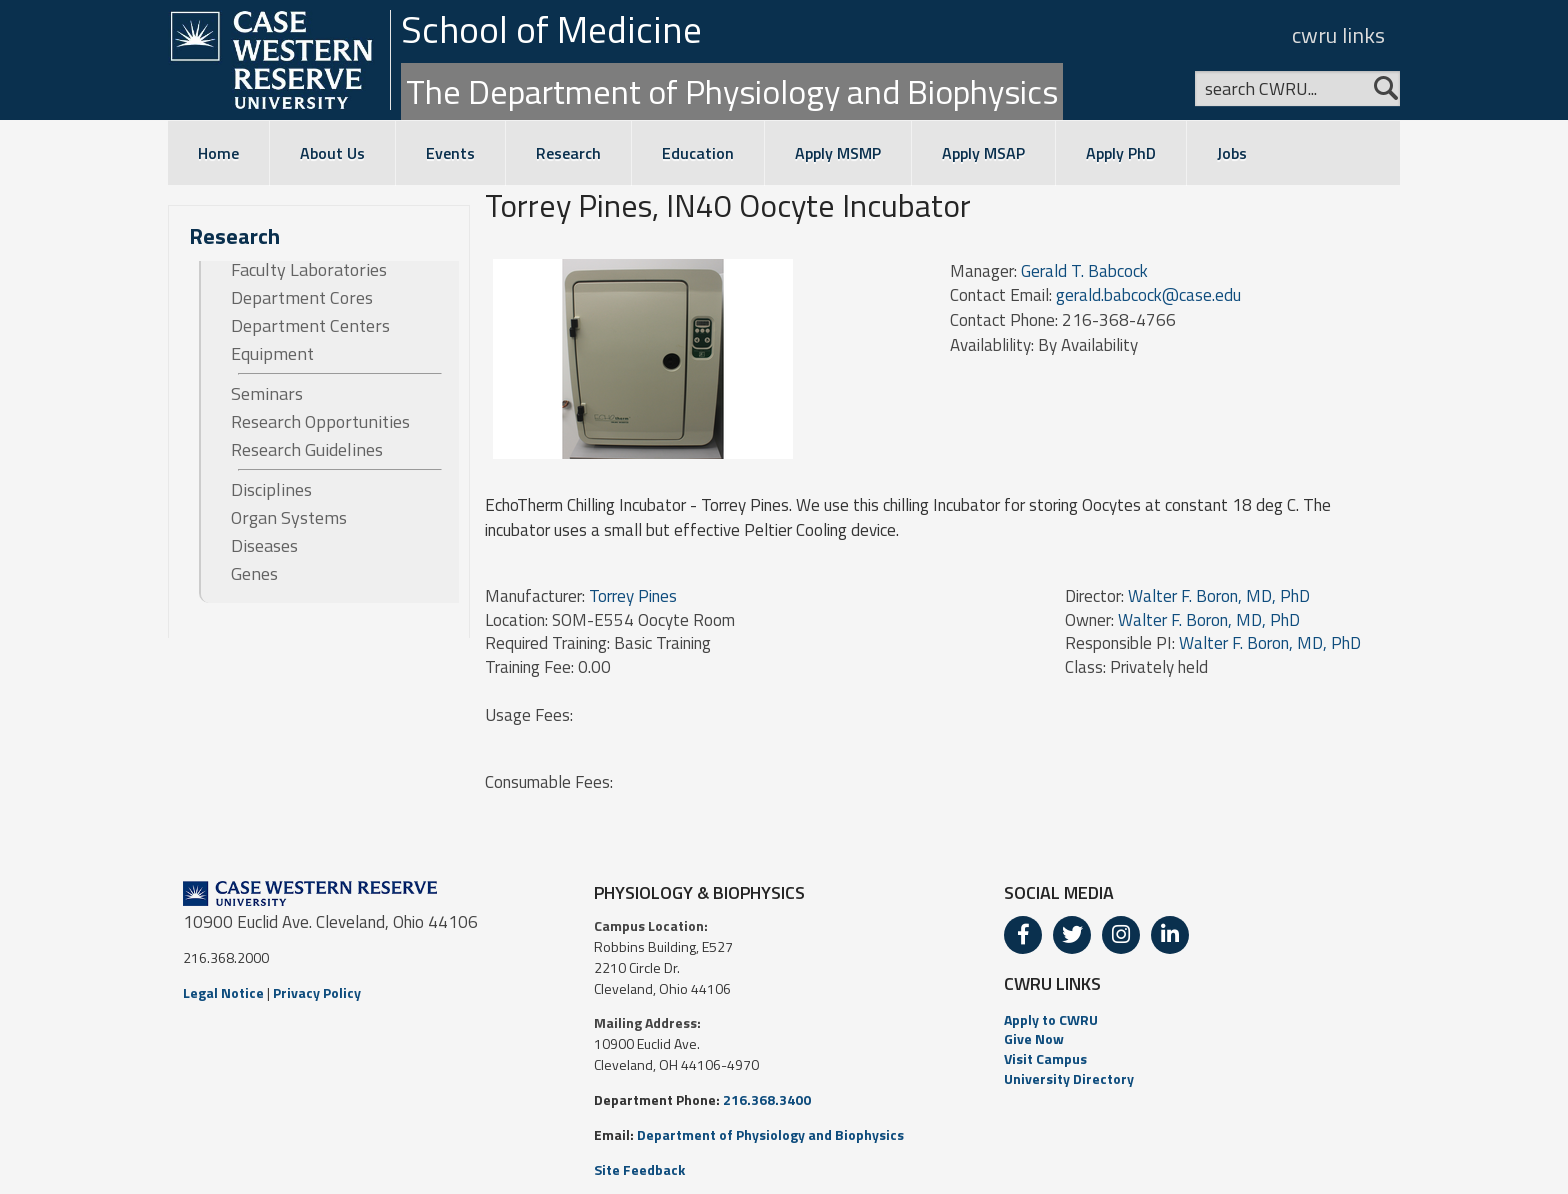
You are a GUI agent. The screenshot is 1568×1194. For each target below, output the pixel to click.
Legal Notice (223, 992)
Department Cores (302, 298)
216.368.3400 (767, 1099)
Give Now (1034, 1038)
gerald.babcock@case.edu (1148, 295)
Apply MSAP (983, 153)
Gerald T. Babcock (1084, 271)
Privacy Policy (317, 992)
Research (568, 153)
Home (218, 153)
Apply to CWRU (1051, 1019)
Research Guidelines (307, 450)
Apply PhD (1121, 153)
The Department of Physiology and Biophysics (732, 91)
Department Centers (310, 326)
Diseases (264, 546)
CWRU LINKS (1052, 983)
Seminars (267, 394)
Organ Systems (289, 518)
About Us (332, 153)
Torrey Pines (633, 596)
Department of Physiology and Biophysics (770, 1134)
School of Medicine (551, 29)
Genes (254, 574)
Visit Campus (1045, 1058)
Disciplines (271, 490)
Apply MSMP (838, 153)
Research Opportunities (320, 422)
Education (698, 153)
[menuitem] (1194, 1020)
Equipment (272, 354)
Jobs (1232, 153)
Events (450, 153)
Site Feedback (639, 1169)
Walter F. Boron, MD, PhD (1219, 596)
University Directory (1069, 1078)
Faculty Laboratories (309, 270)
